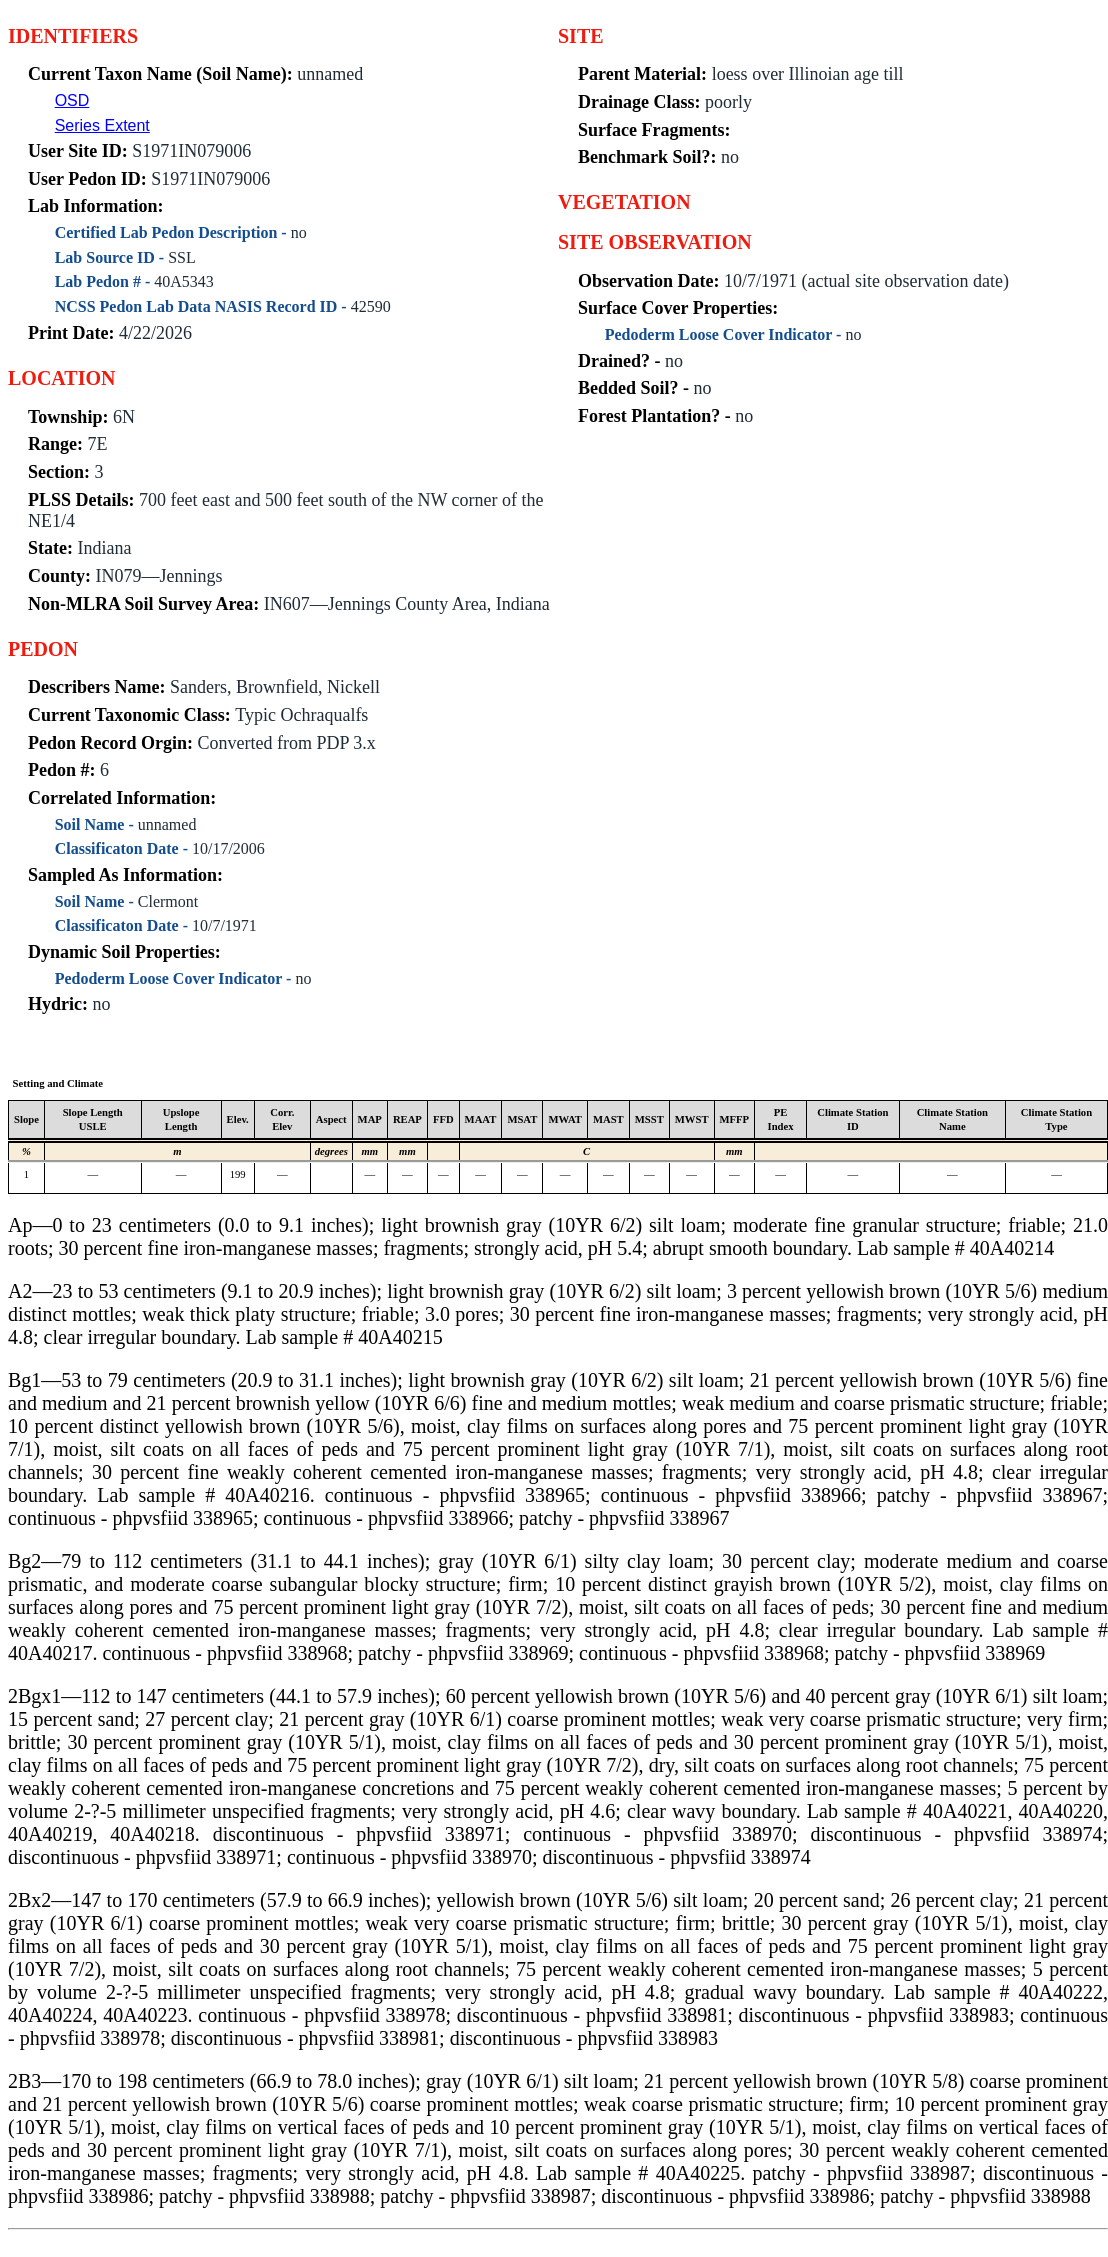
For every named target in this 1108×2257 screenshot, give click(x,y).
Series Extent (102, 125)
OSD (72, 100)
